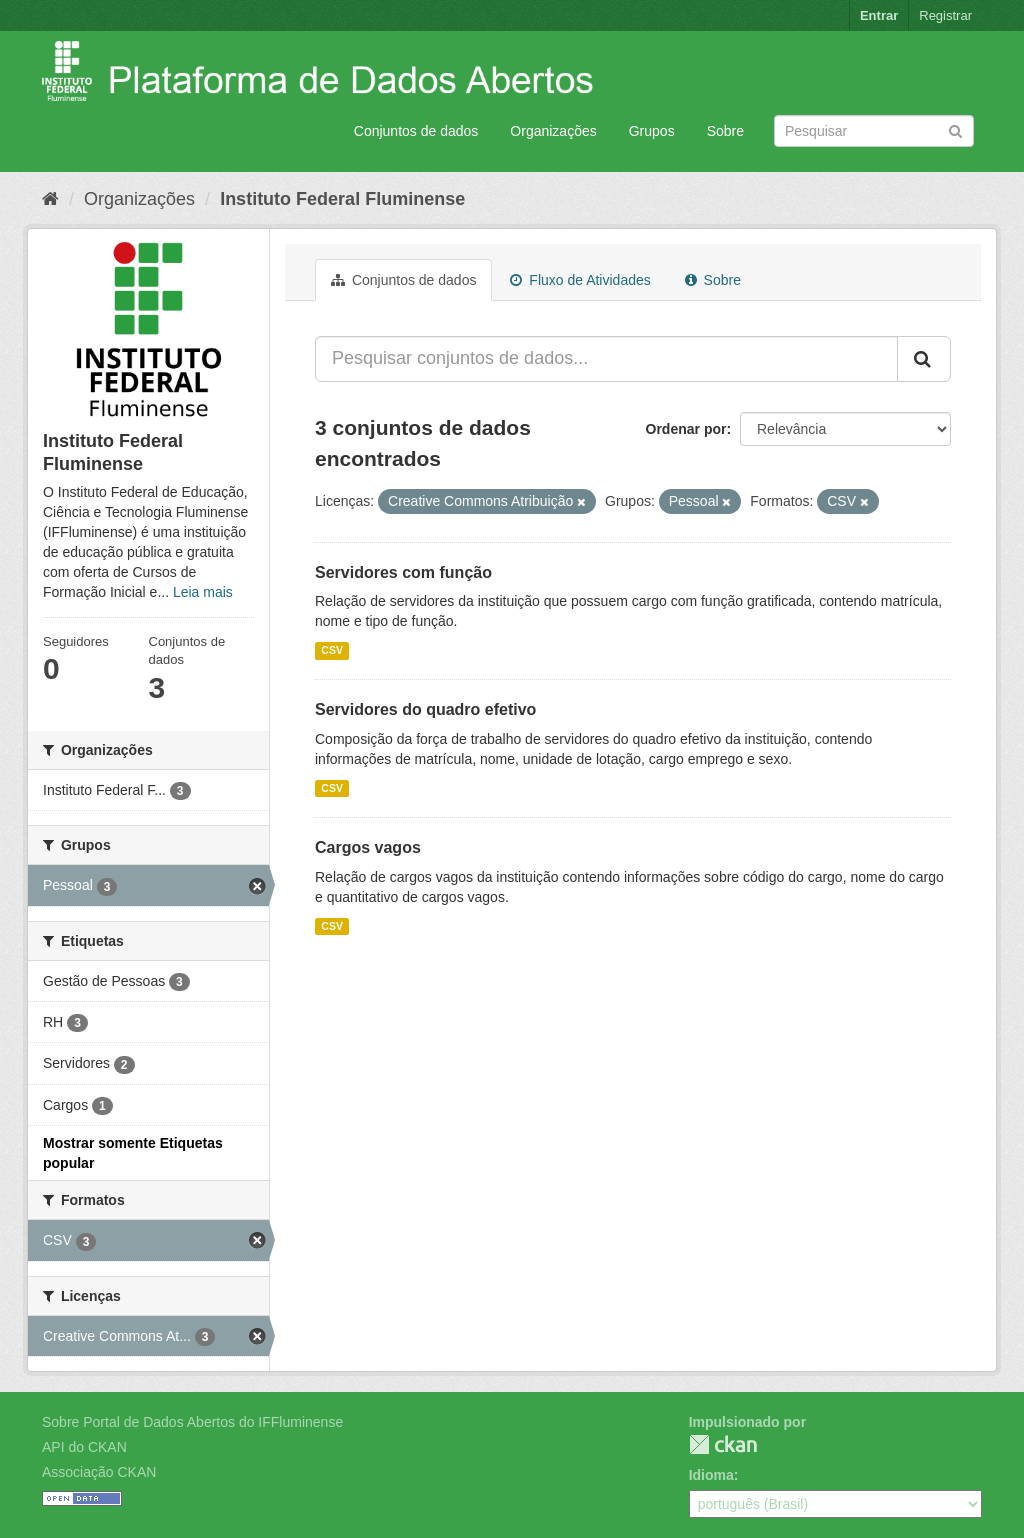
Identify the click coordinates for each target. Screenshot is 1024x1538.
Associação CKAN (99, 1472)
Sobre (725, 131)
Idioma (711, 1475)
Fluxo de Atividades (580, 280)
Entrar (879, 15)
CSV (332, 650)
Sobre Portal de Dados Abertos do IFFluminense (192, 1422)
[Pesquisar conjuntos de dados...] (606, 359)
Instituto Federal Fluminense (342, 199)
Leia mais (203, 592)
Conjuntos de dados (416, 131)
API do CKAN (84, 1447)
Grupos (652, 131)
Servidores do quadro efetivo (425, 709)
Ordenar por (686, 429)
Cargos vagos (368, 847)
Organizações (553, 131)
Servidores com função (403, 572)
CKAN (723, 1444)
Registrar (945, 15)
